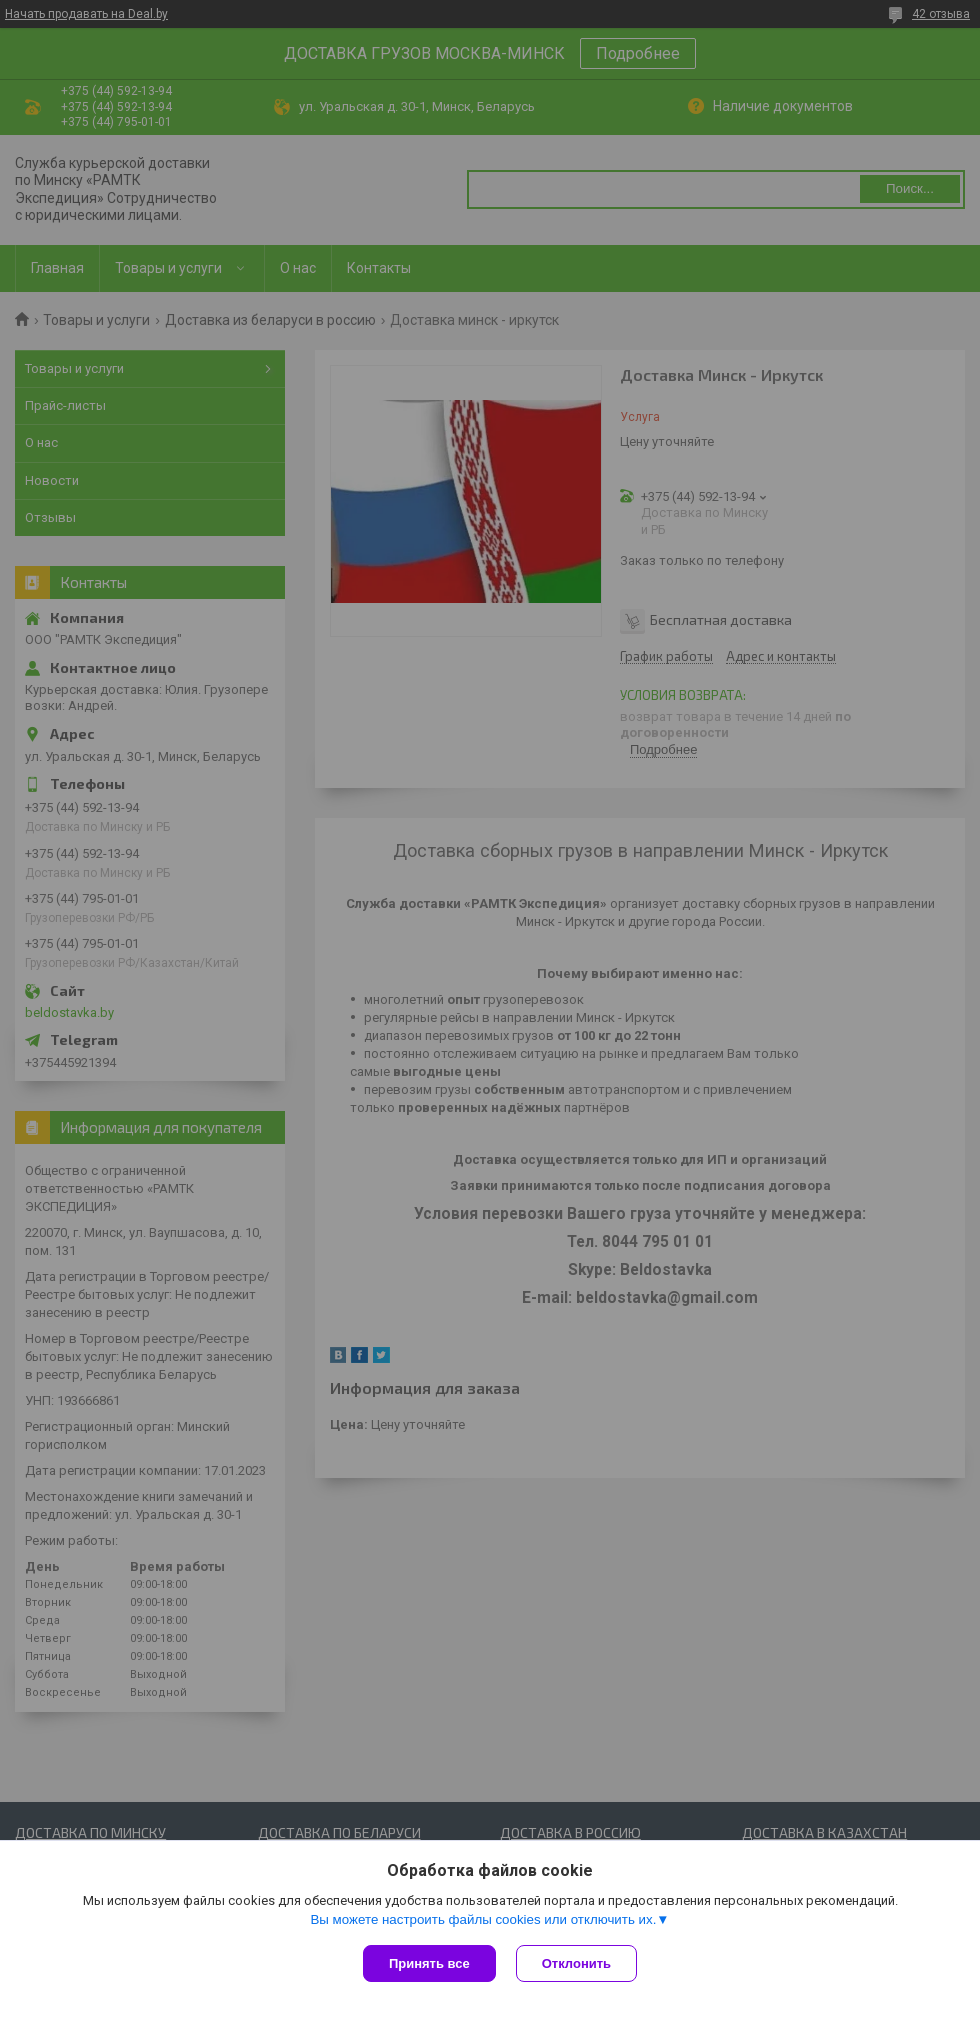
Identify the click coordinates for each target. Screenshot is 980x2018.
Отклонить (576, 1963)
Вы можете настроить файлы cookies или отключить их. (483, 1919)
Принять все (429, 1963)
